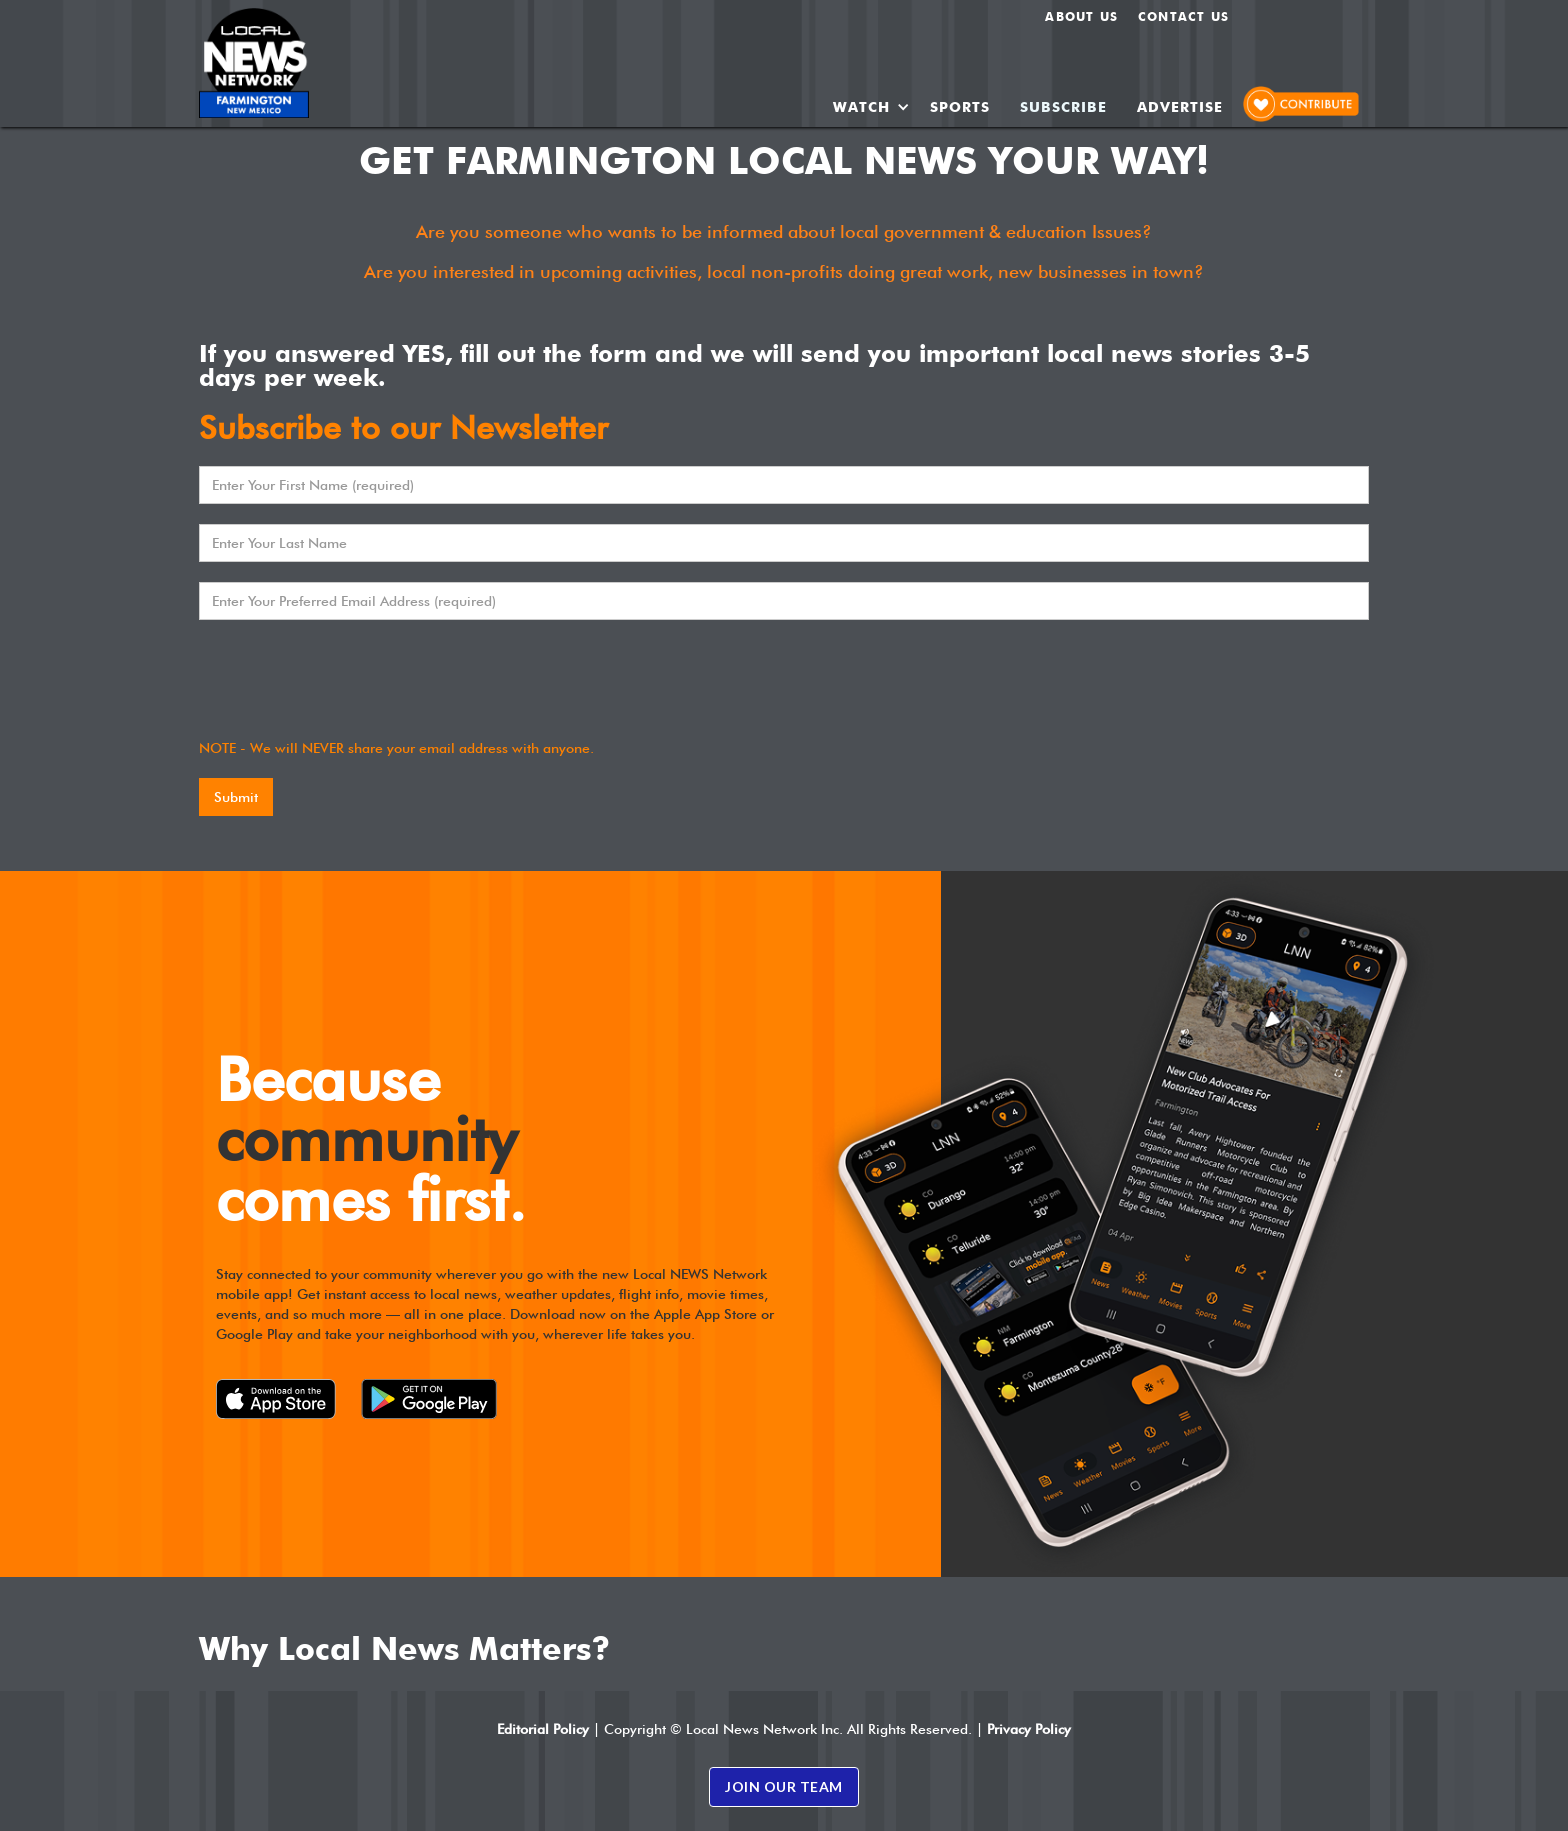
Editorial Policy (543, 1729)
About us (1081, 16)
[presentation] (351, 679)
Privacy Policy (1029, 1729)
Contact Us (1183, 16)
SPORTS (960, 107)
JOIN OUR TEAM (784, 1786)
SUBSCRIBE (1063, 107)
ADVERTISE (1180, 107)
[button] (871, 107)
